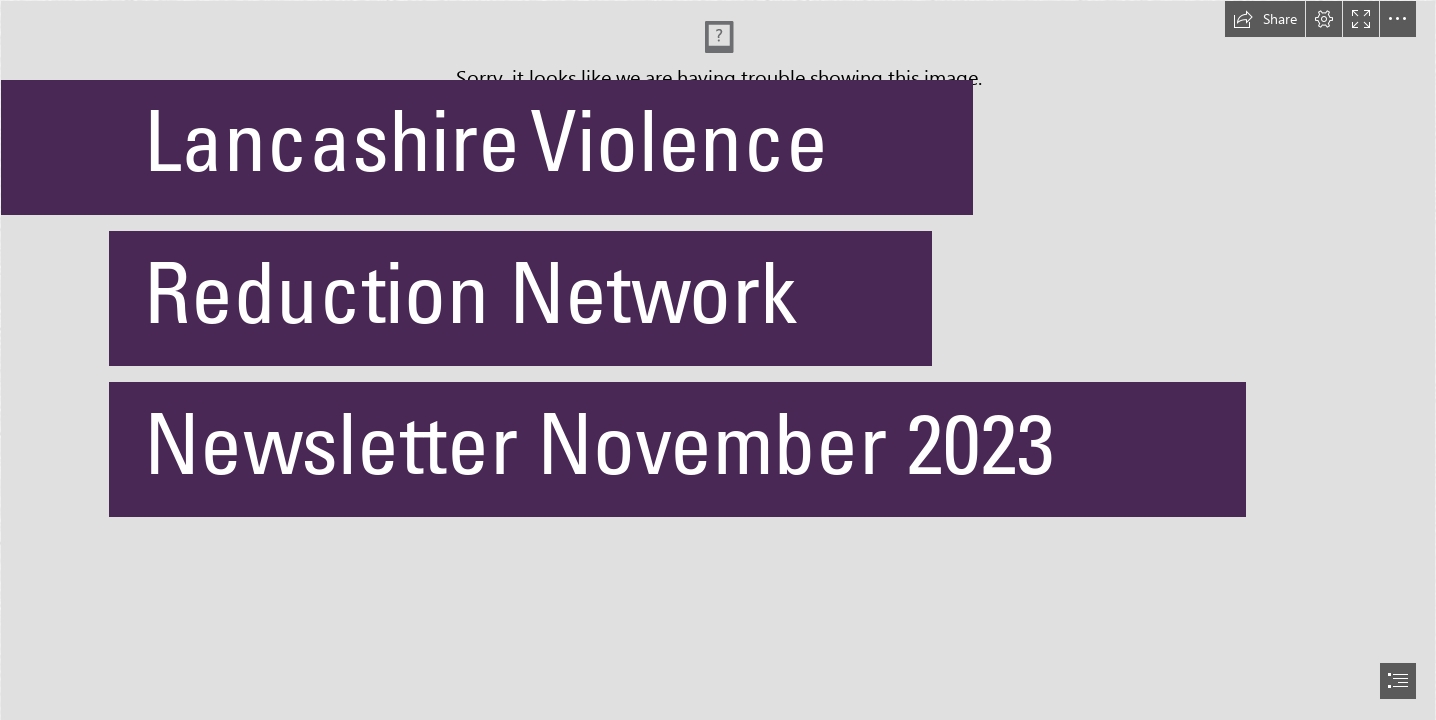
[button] (1265, 19)
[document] (718, 360)
